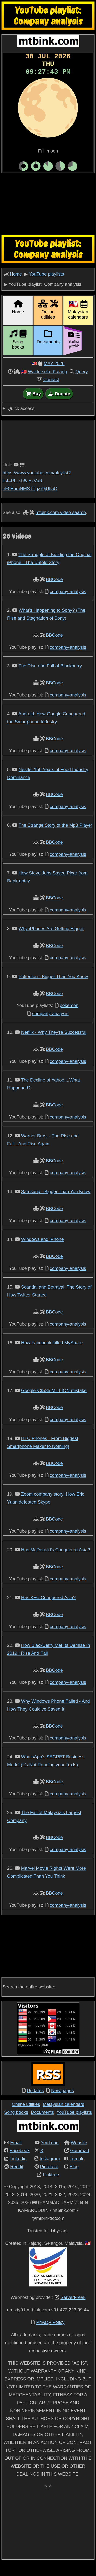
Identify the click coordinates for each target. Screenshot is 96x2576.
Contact (51, 391)
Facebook (20, 2162)
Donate (59, 405)
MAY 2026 (54, 375)
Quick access (20, 420)
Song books (16, 2124)
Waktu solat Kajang (47, 383)
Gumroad (79, 2162)
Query (81, 383)
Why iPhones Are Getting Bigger (51, 940)
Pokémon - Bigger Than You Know (53, 988)
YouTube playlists (46, 285)
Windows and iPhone (42, 1251)
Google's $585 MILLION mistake (54, 1402)
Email (16, 2154)
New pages (62, 2102)
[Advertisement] (48, 215)
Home (16, 285)
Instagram (50, 2170)
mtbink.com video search (61, 524)
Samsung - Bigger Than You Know (55, 1203)
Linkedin (18, 2170)
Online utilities (26, 2116)
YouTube (50, 2154)
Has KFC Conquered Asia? (48, 1609)
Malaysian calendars (63, 2116)
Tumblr (76, 2170)
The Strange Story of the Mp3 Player (55, 837)
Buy (33, 405)
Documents (42, 2124)
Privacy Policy (50, 2334)
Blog (74, 2178)
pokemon (69, 1017)
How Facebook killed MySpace (52, 1354)
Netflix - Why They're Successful (53, 1044)
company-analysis (68, 603)
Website (79, 2154)
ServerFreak (72, 2309)
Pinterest (49, 2178)
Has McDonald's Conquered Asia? (55, 1561)
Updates (35, 2102)
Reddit (16, 2178)
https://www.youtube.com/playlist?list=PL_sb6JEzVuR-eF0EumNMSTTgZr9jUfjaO (37, 492)
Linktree (51, 2186)
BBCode (54, 591)
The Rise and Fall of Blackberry (50, 677)
